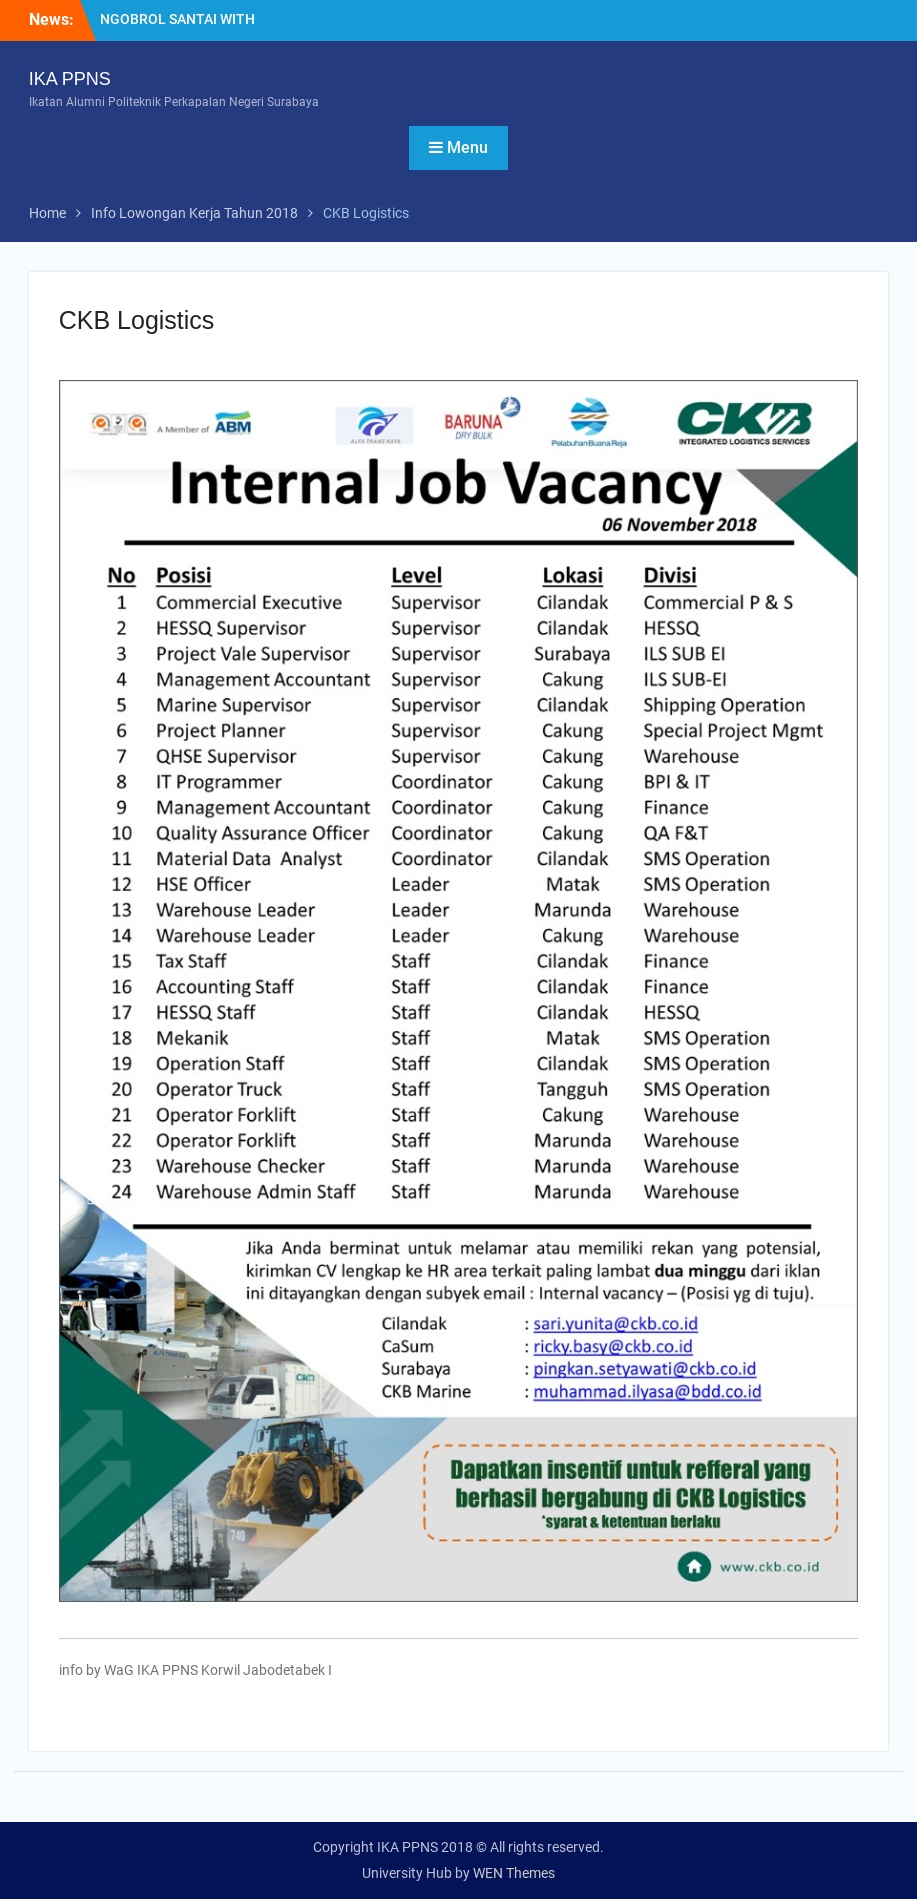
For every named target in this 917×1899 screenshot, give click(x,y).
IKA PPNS (70, 79)
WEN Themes (514, 1873)
